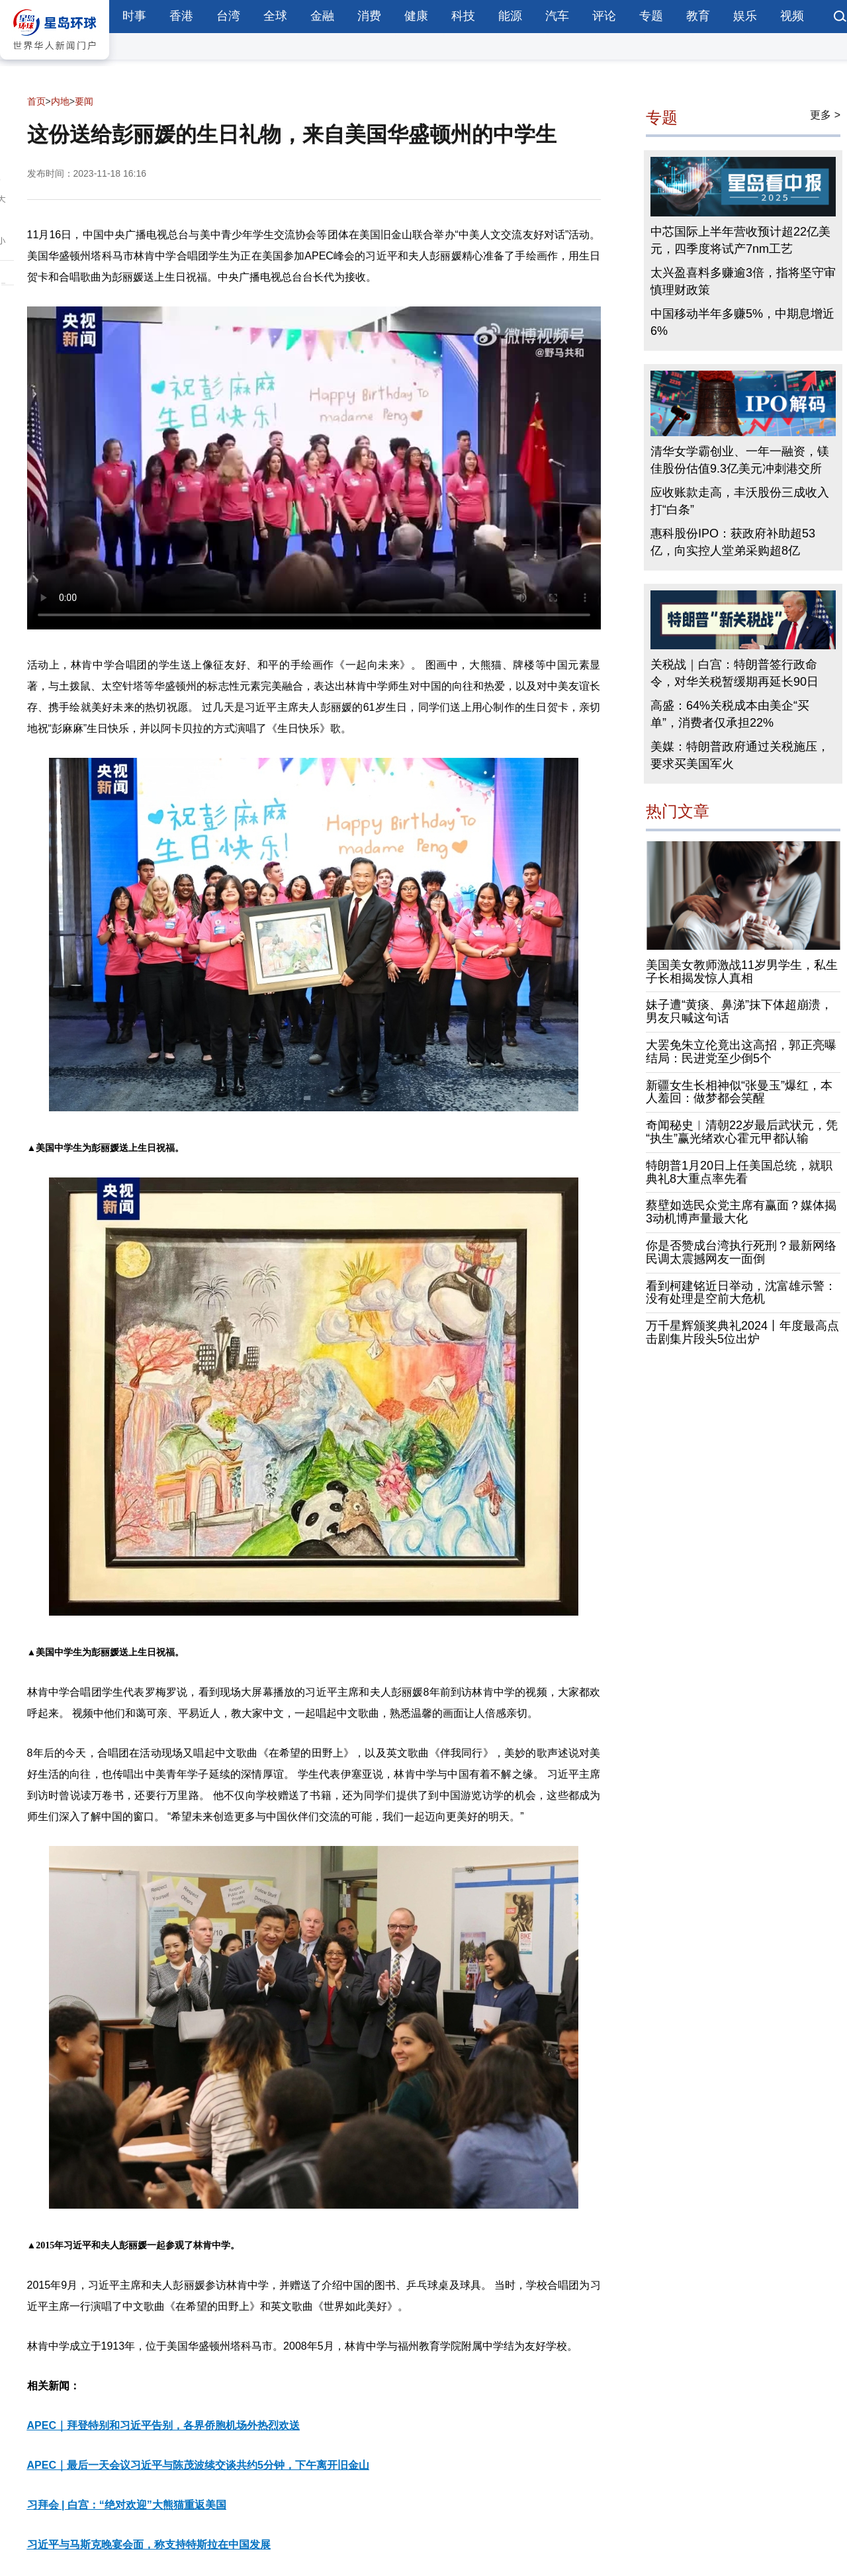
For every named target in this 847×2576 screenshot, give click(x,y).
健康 (416, 16)
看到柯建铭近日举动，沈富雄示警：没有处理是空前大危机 (741, 1292)
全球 (275, 16)
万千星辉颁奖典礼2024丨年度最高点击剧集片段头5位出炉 (742, 1332)
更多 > (825, 114)
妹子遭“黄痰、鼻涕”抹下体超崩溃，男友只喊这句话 (739, 1011)
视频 (792, 16)
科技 (463, 16)
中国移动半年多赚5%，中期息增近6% (742, 322)
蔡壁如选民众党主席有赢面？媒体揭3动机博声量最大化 (741, 1212)
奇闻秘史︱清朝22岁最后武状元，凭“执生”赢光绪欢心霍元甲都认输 (742, 1132)
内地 (60, 101)
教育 (698, 16)
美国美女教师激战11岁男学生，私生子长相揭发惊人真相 (742, 971)
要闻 (84, 101)
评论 (604, 16)
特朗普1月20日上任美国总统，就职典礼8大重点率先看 (739, 1172)
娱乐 (745, 16)
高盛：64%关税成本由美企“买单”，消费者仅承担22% (729, 714)
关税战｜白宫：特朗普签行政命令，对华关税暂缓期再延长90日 (734, 673)
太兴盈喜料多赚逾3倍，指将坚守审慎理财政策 (743, 281)
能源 (510, 16)
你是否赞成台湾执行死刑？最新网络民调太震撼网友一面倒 (741, 1252)
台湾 (228, 16)
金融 (322, 16)
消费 (369, 16)
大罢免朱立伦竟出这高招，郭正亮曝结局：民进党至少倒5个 (741, 1051)
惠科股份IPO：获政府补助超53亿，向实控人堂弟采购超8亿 (732, 542)
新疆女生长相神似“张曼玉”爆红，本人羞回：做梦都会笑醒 (739, 1092)
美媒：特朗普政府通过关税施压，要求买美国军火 (739, 755)
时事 (134, 16)
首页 (36, 101)
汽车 (557, 16)
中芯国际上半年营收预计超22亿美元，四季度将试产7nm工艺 (740, 240)
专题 (651, 16)
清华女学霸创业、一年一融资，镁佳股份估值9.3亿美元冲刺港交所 (739, 460)
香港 (181, 16)
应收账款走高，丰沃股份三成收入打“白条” (739, 501)
